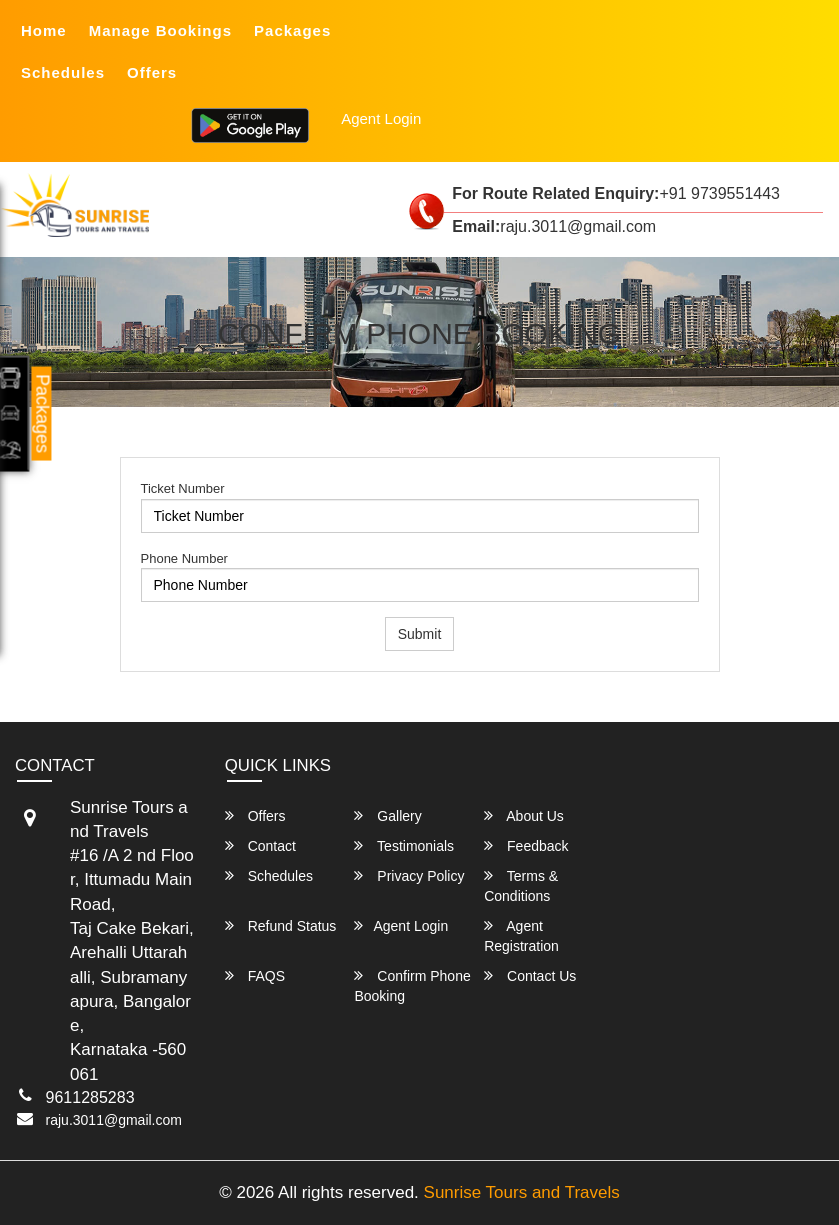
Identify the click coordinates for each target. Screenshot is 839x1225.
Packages (292, 30)
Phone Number (184, 558)
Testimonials (404, 845)
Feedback (526, 845)
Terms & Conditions (521, 885)
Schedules (63, 72)
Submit (420, 634)
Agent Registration (521, 935)
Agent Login (381, 118)
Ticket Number (183, 488)
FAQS (255, 975)
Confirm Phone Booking (412, 985)
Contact (260, 845)
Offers (152, 72)
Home (44, 30)
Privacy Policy (409, 875)
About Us (524, 815)
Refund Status (281, 925)
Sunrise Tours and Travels (522, 1192)
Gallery (387, 815)
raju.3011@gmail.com (114, 1120)
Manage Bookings (160, 30)
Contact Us (530, 975)
